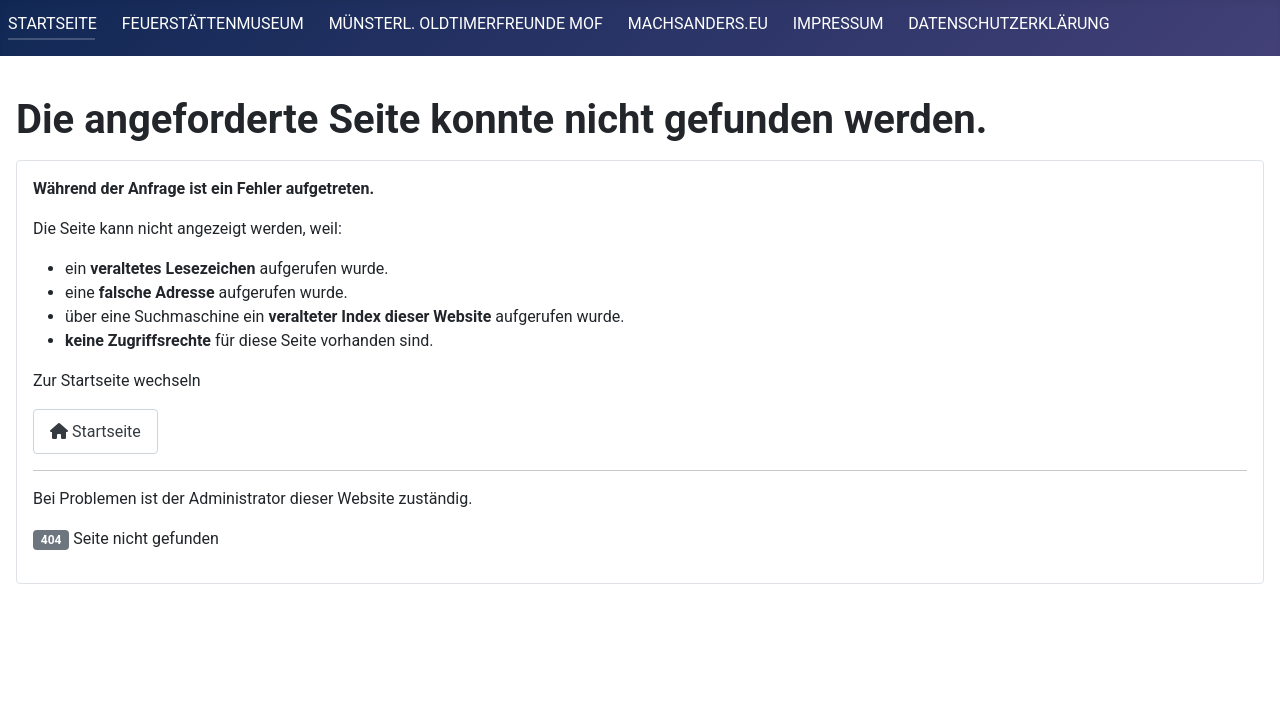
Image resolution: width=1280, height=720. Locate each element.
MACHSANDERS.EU (698, 23)
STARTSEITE (52, 23)
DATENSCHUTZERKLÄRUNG (1008, 23)
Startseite (95, 431)
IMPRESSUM (838, 23)
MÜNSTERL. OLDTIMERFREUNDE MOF (466, 23)
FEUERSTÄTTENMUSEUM (213, 23)
